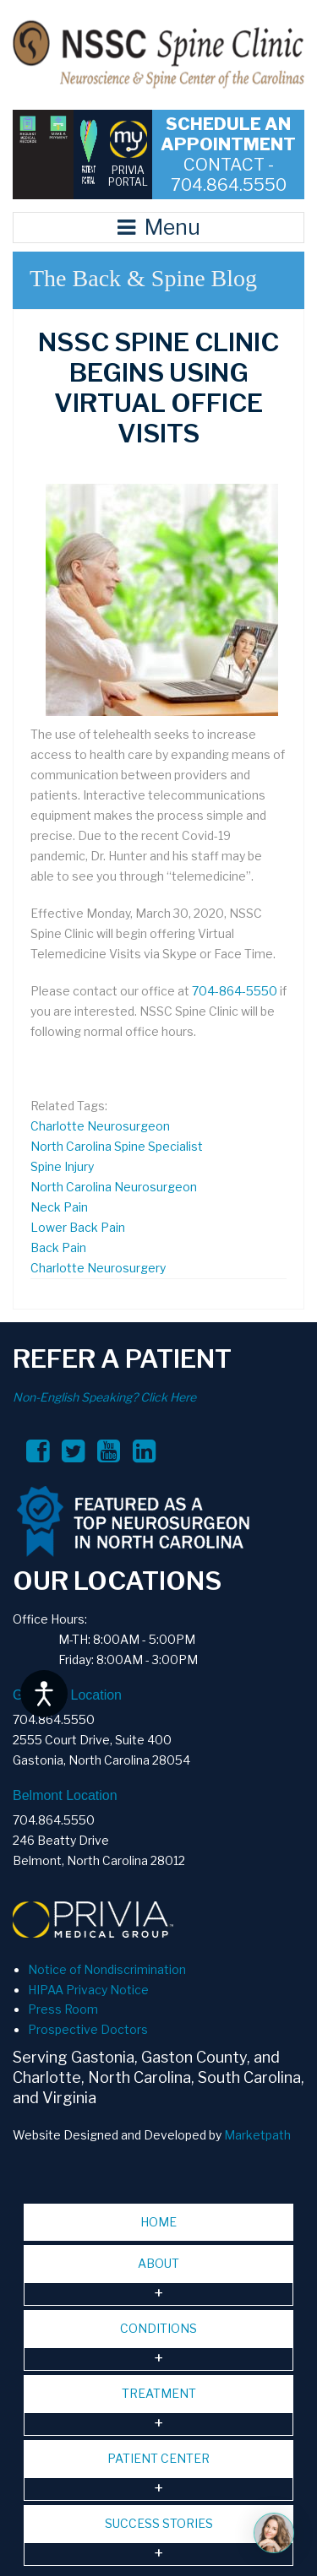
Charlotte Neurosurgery (98, 1268)
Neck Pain (59, 1207)
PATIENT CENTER (158, 2458)
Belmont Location (65, 1795)
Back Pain (58, 1247)
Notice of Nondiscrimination (107, 1969)
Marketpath (257, 2135)
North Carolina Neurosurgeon (113, 1187)
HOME (158, 2222)
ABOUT (158, 2263)
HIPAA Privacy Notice (88, 1989)
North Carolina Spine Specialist (116, 1146)
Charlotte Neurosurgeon (100, 1126)
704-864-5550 (234, 991)
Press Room (63, 2009)
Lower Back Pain (77, 1227)
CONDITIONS (158, 2328)
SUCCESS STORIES (159, 2523)
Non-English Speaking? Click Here (104, 1397)
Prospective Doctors (88, 2029)
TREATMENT (159, 2393)
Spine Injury (62, 1166)
